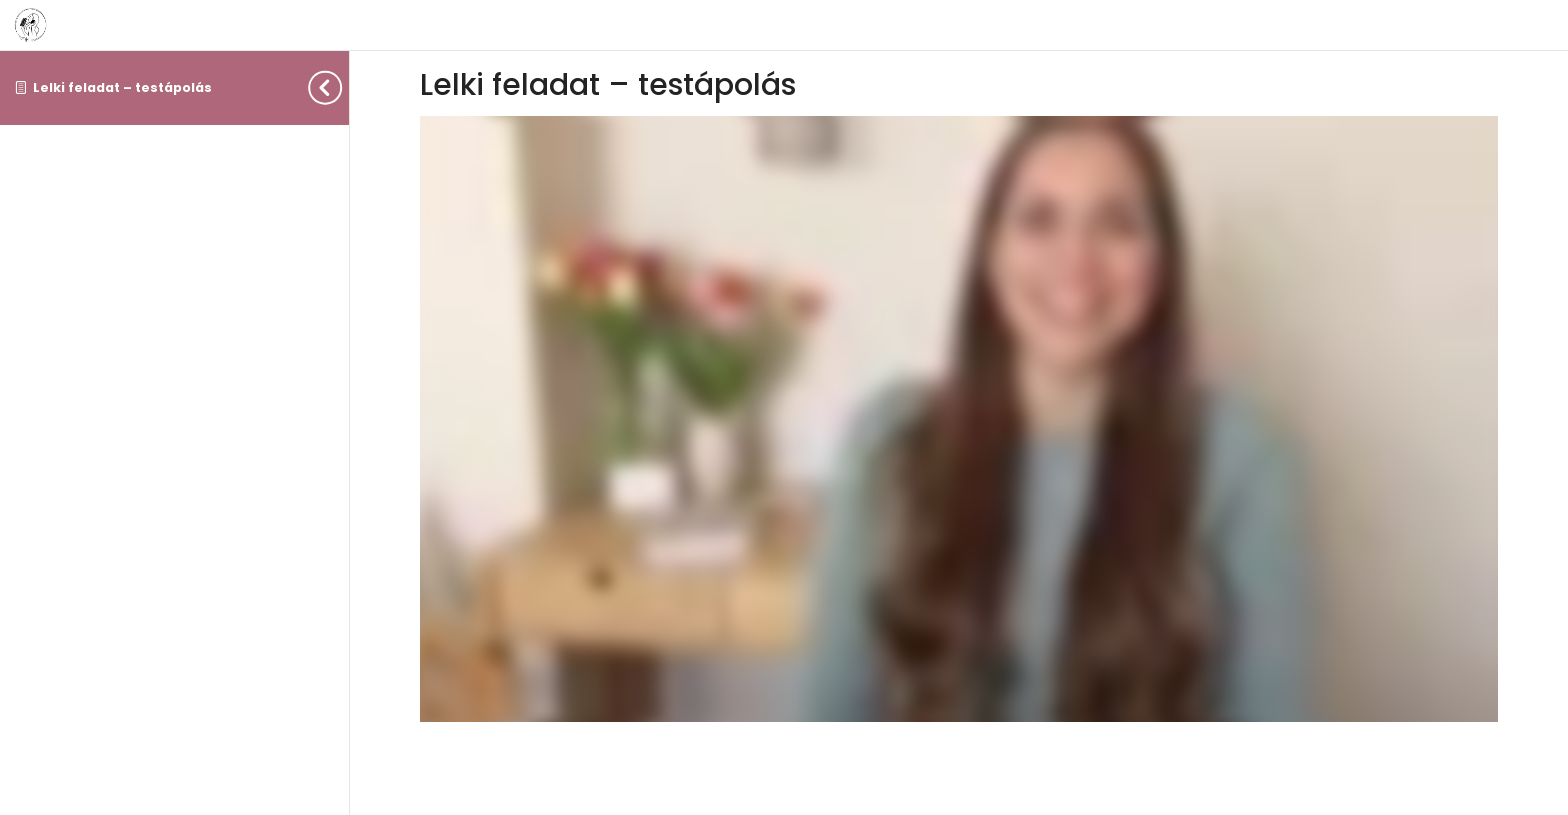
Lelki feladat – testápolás (122, 87)
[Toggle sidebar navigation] (343, 87)
